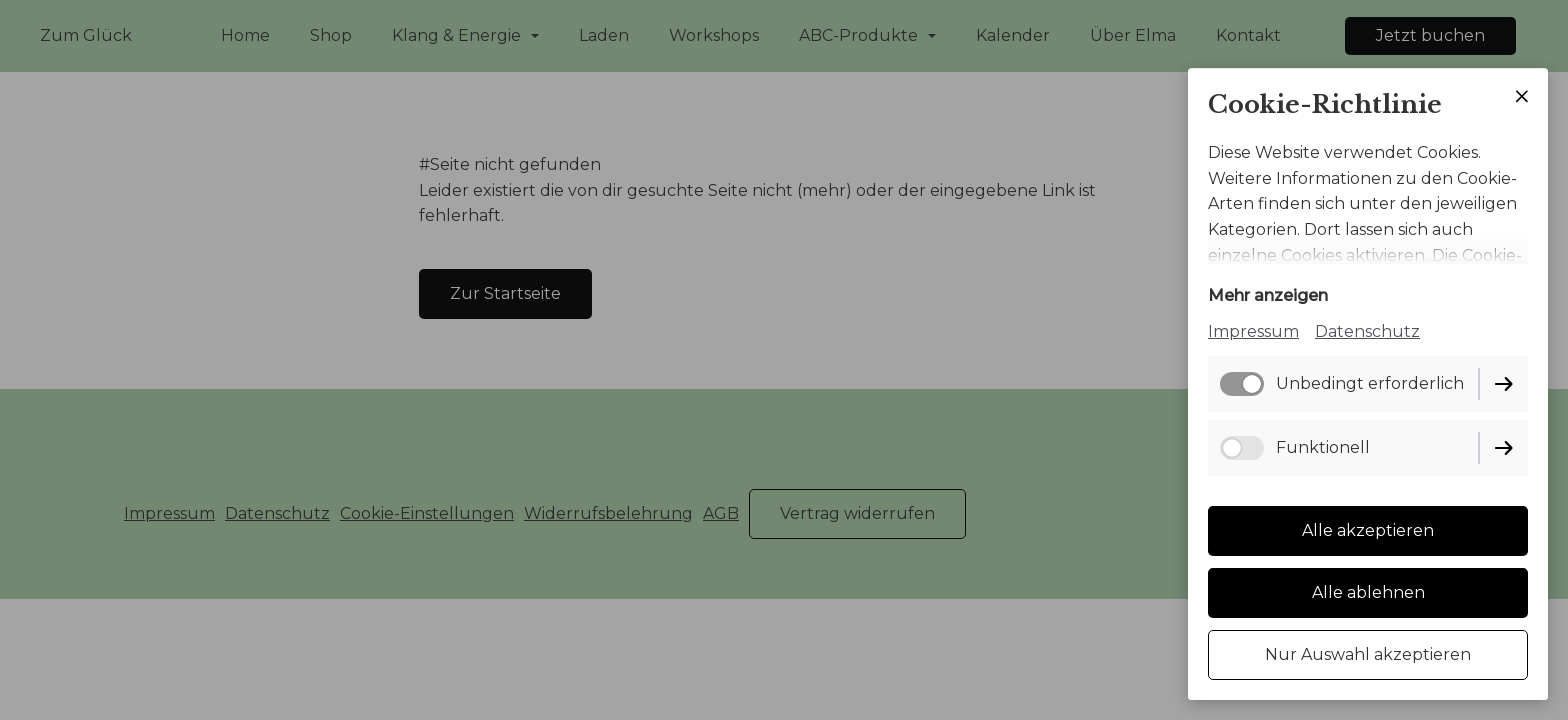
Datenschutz (1367, 331)
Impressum (1253, 331)
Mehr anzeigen (1268, 295)
